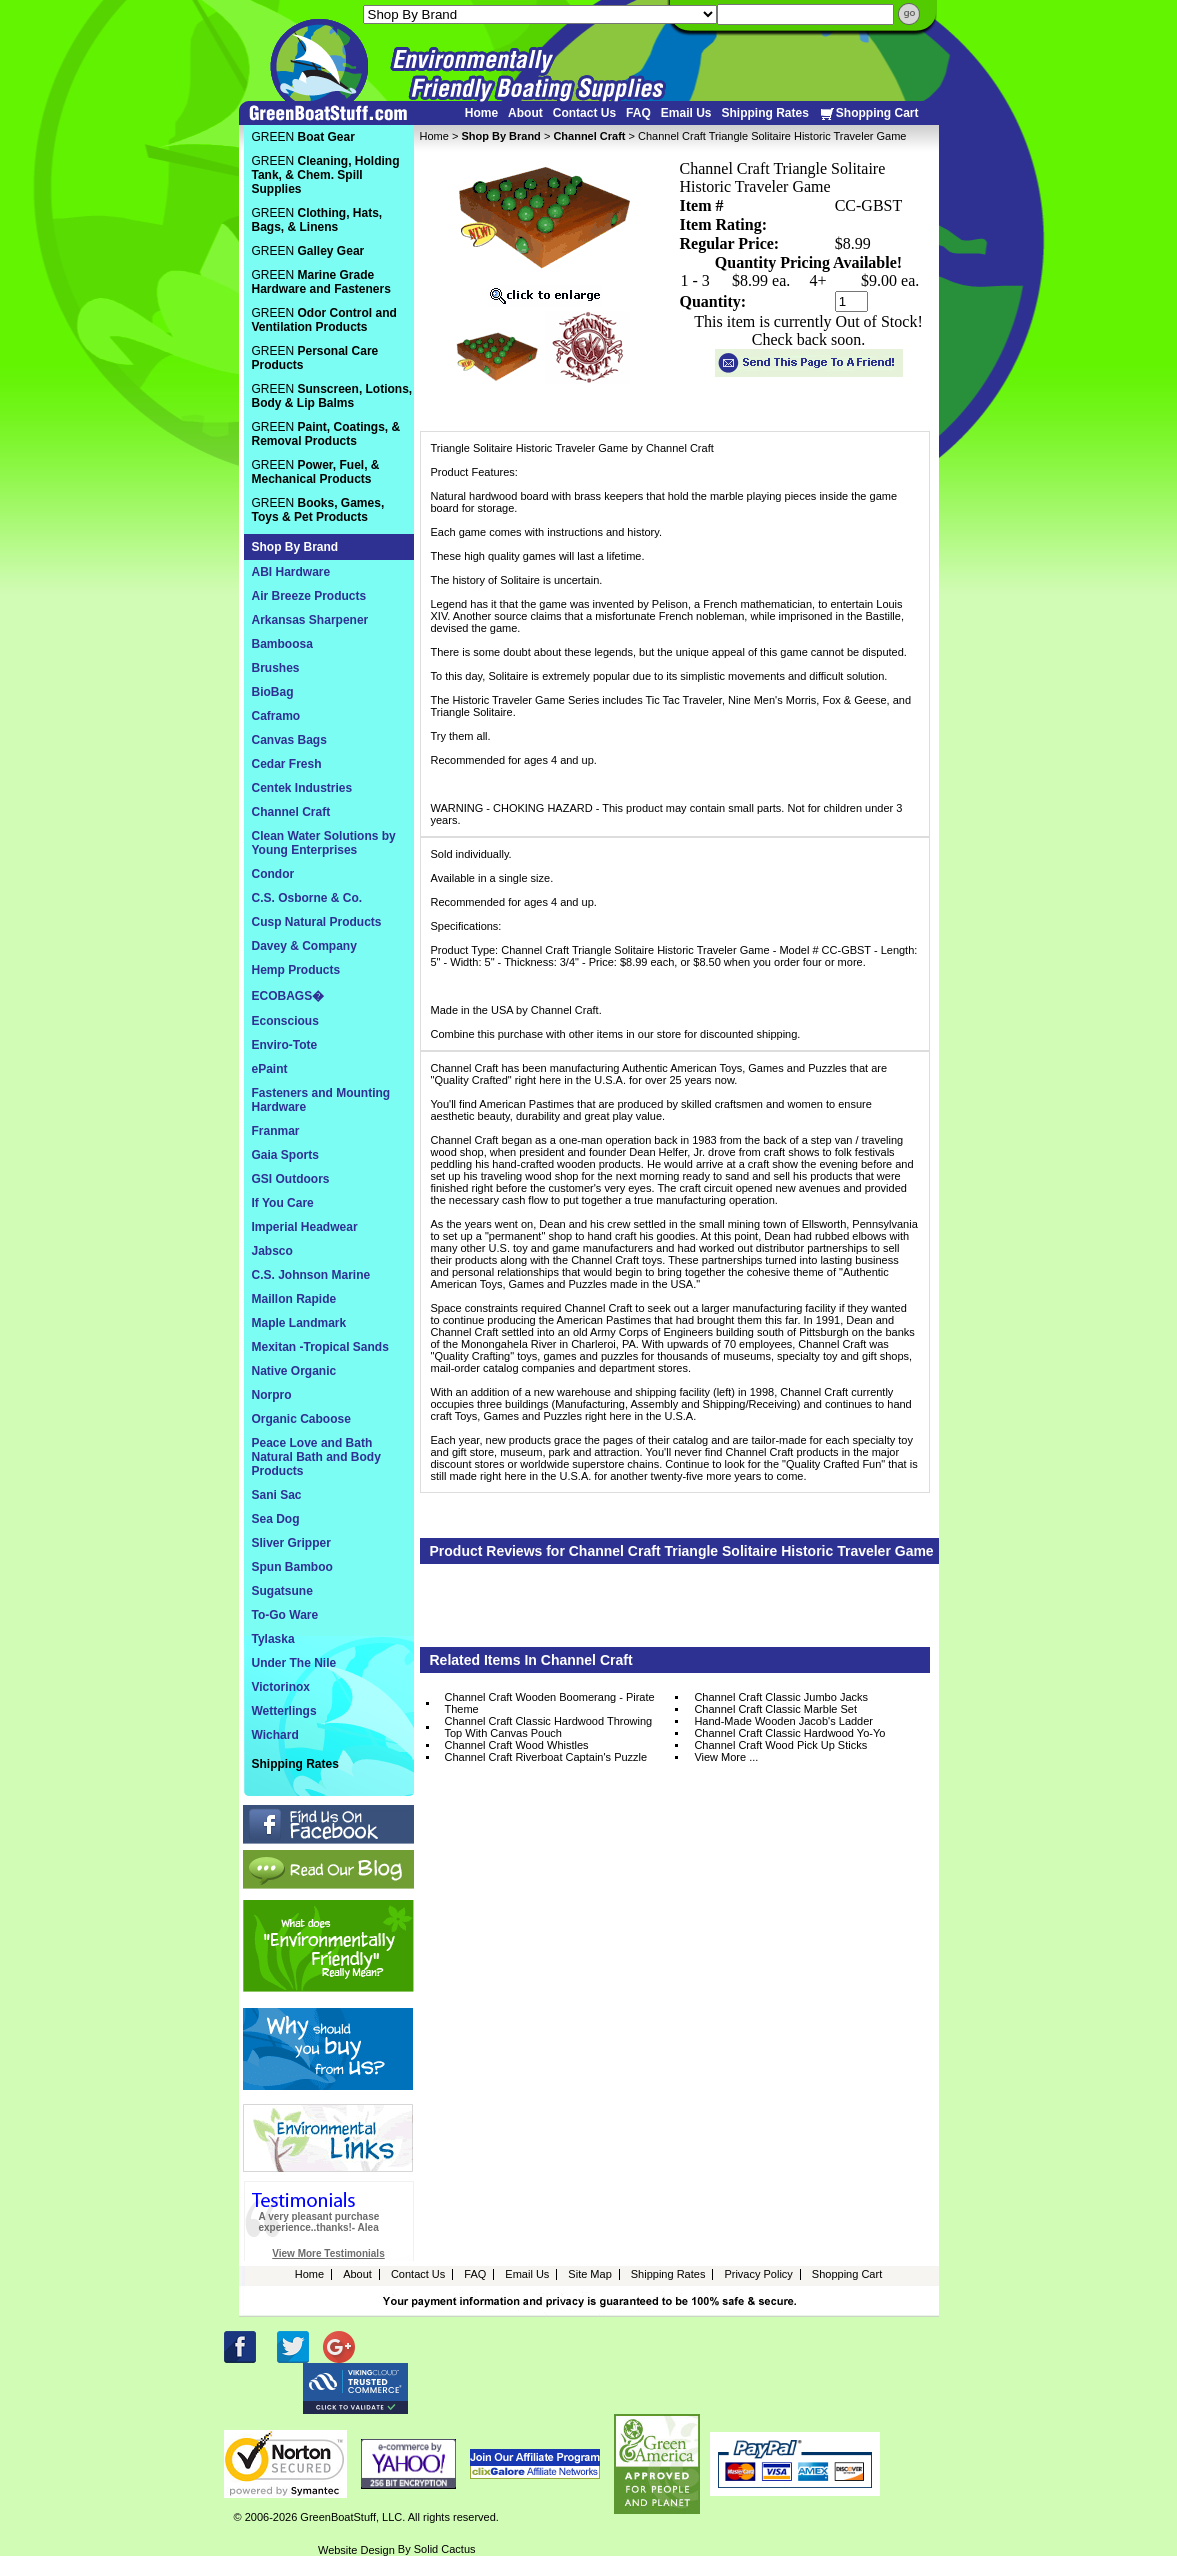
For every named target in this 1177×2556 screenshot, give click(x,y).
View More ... (726, 1757)
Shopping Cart (869, 113)
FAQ (638, 113)
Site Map (589, 2274)
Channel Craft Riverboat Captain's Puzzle (546, 1757)
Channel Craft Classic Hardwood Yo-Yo (789, 1733)
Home (481, 113)
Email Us (686, 113)
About (525, 113)
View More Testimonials (328, 2253)
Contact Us (584, 113)
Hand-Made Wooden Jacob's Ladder (783, 1721)
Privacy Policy (758, 2274)
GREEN (303, 137)
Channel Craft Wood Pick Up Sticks (780, 1745)
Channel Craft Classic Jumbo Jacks (781, 1697)
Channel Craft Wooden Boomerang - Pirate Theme (550, 1703)
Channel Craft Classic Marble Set (775, 1709)
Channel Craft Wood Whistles (517, 1745)
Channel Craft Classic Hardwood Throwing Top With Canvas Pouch (549, 1727)
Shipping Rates (764, 113)
